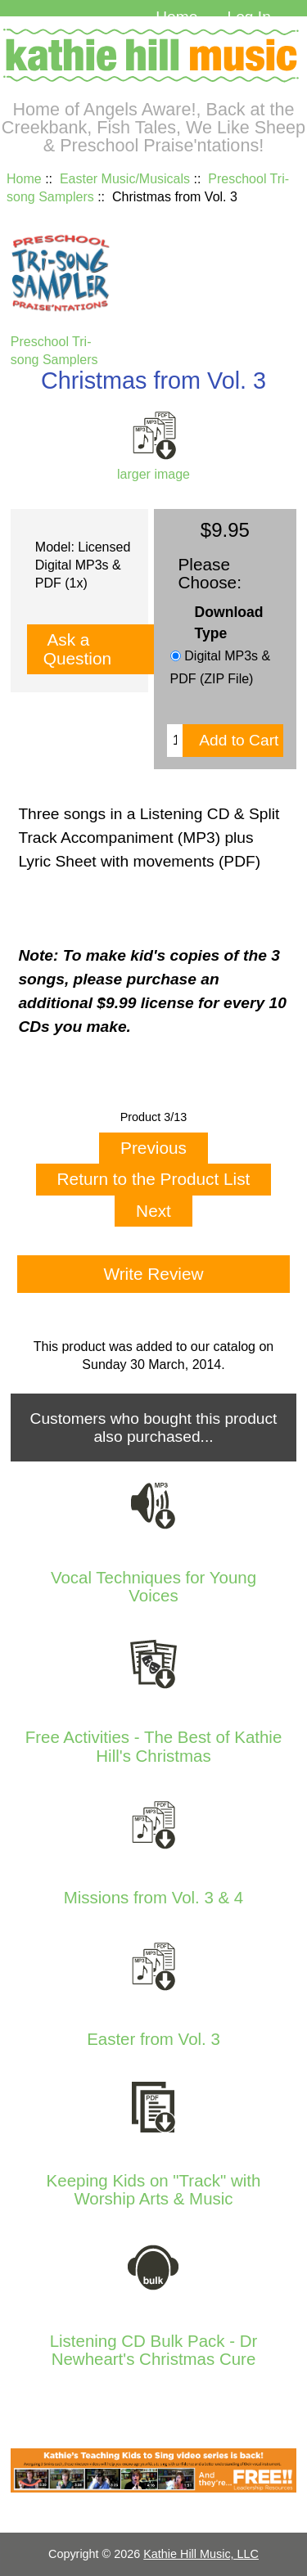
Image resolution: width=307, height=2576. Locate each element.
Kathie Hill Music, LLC (201, 2553)
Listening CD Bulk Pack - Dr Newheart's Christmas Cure (154, 2350)
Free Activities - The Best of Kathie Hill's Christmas (153, 1746)
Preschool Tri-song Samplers (61, 342)
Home (176, 16)
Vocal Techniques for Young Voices (153, 1587)
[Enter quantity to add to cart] (175, 740)
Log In (248, 16)
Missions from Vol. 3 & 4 (154, 1898)
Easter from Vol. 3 (153, 2039)
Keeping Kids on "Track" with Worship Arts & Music (154, 2190)
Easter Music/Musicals (125, 179)
